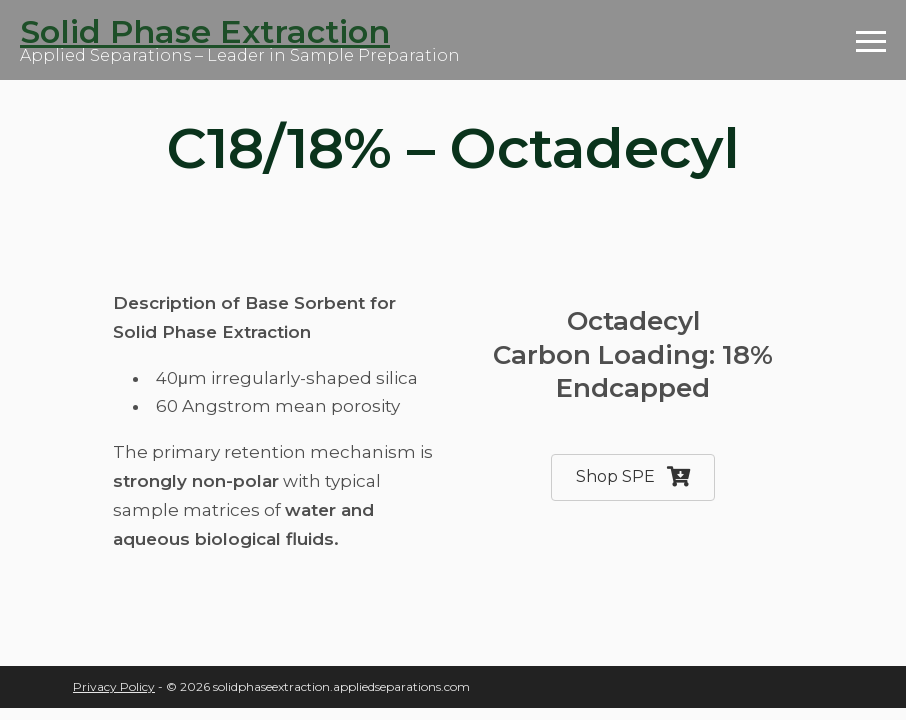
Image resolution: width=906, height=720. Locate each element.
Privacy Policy (114, 686)
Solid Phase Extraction (205, 31)
